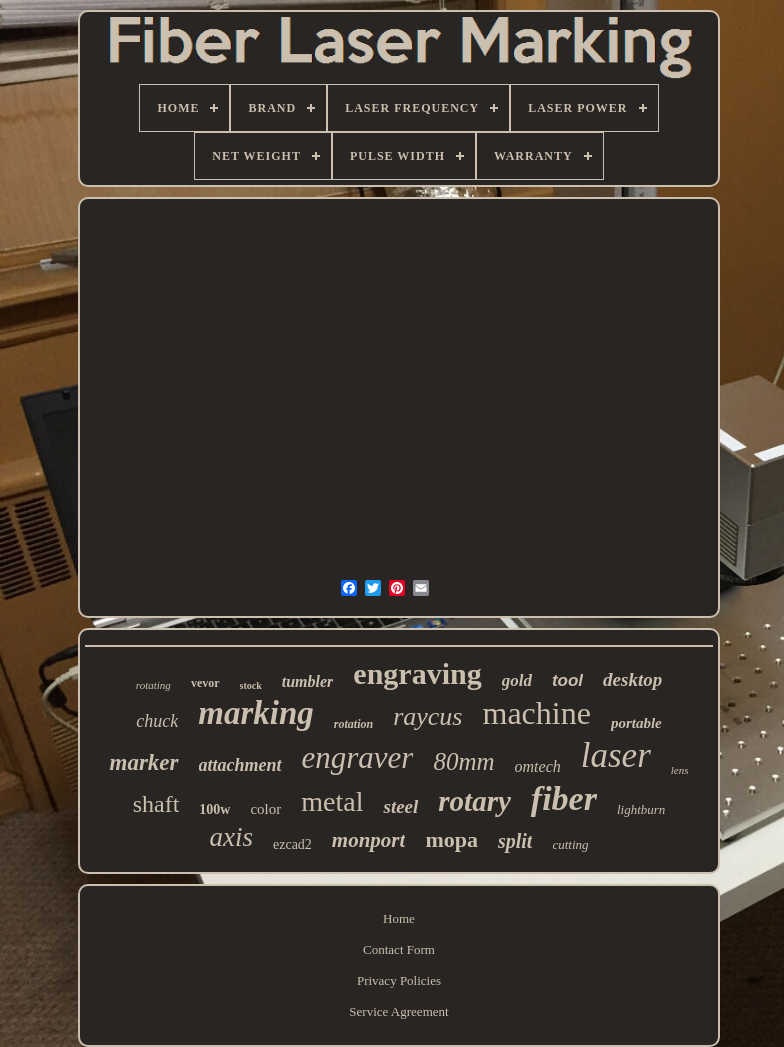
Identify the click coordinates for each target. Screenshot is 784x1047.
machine (536, 713)
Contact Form (399, 949)
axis (231, 837)
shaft (156, 804)
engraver (358, 757)
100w (214, 809)
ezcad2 (292, 844)
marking (256, 713)
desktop (632, 679)
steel (400, 806)
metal (332, 801)
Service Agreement (398, 1011)
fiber (564, 798)
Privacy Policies (399, 980)
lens (680, 770)
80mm (463, 761)
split (515, 841)
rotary (474, 801)
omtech (538, 766)
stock (251, 685)
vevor (205, 683)
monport (369, 840)
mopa (451, 839)
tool (567, 680)
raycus (427, 716)
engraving (417, 673)
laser (616, 755)
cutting (570, 844)
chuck (157, 721)
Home (399, 918)
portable (636, 723)
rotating (153, 685)
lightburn (641, 809)
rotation (353, 724)
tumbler (308, 681)
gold (517, 680)
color (265, 809)
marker (144, 762)
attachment (240, 765)
